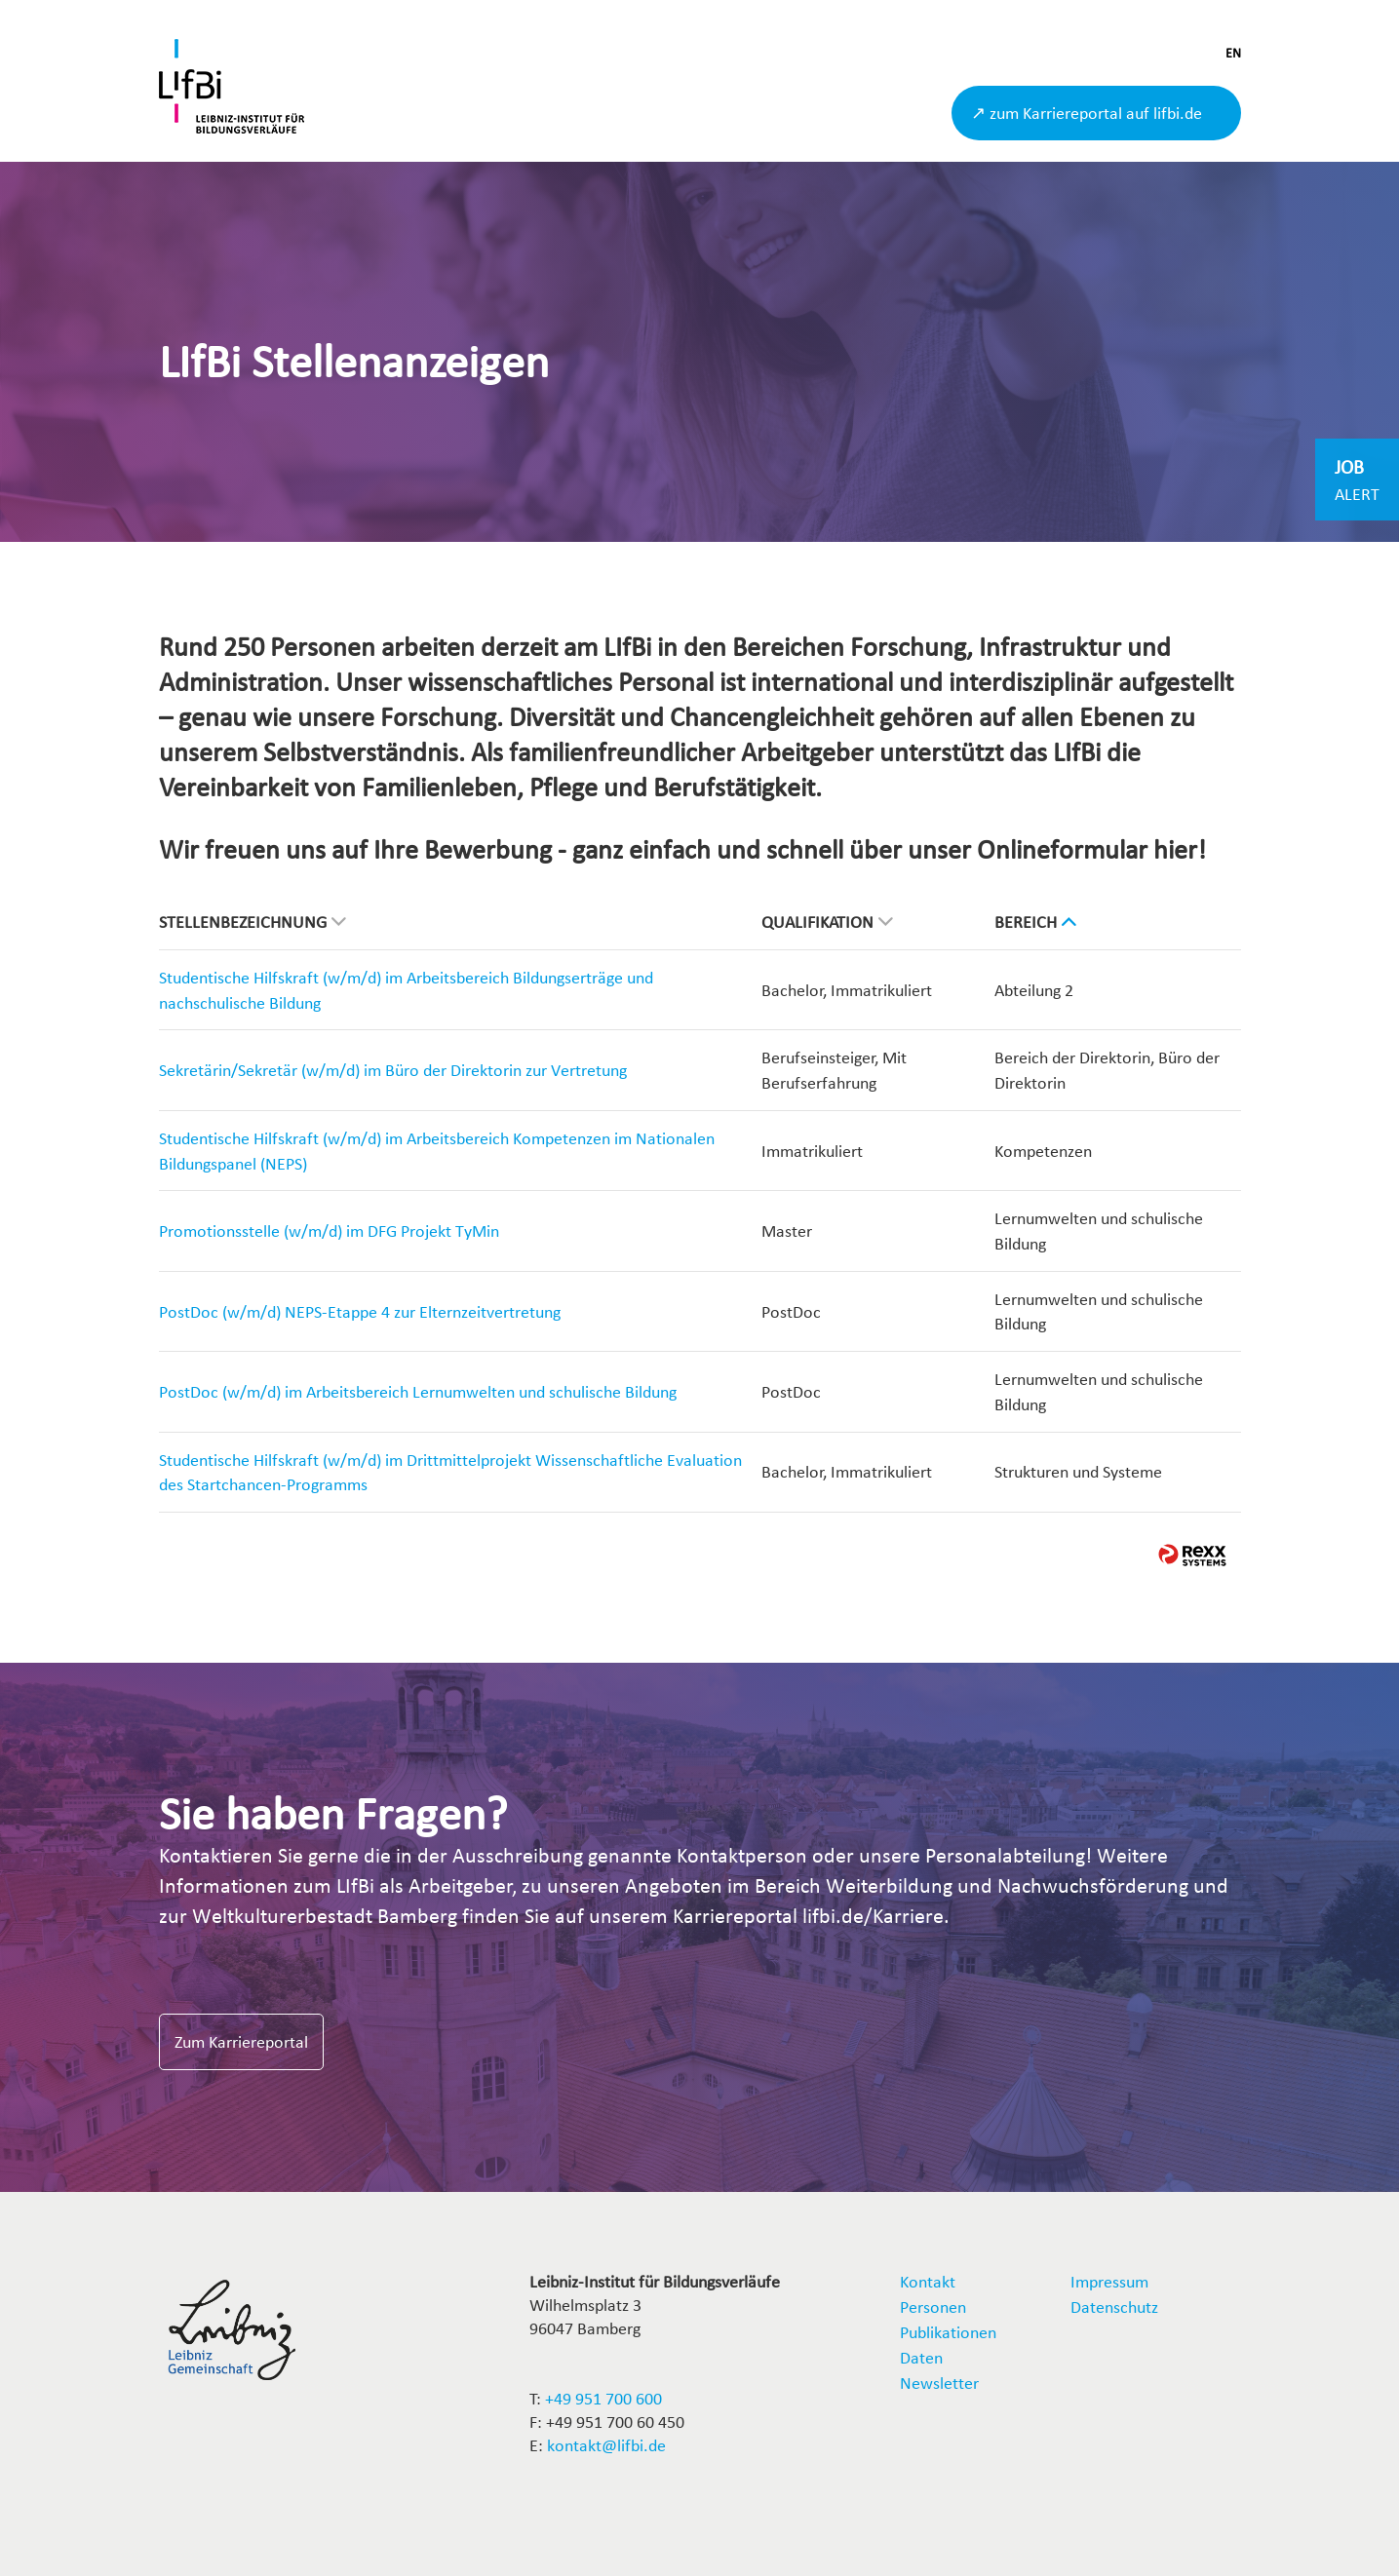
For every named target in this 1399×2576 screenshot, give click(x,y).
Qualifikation (827, 921)
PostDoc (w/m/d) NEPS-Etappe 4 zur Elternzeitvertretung (360, 1311)
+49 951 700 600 (603, 2398)
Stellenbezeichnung (252, 921)
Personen (933, 2306)
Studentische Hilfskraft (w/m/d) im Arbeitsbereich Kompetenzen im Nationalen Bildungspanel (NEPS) (437, 1151)
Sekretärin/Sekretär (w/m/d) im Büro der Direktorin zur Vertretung (393, 1069)
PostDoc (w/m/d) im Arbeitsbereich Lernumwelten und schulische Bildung (418, 1391)
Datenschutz (1114, 2306)
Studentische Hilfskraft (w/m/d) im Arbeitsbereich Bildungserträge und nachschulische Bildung (406, 990)
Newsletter (939, 2382)
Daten (921, 2357)
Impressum (1109, 2281)
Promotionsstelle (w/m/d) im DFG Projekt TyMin (329, 1230)
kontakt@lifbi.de (606, 2445)
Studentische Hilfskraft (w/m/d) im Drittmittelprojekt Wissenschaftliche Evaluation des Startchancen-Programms (450, 1472)
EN (1233, 53)
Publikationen (948, 2332)
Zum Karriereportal (241, 2041)
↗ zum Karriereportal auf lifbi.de (1086, 112)
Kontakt (927, 2281)
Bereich (1035, 921)
